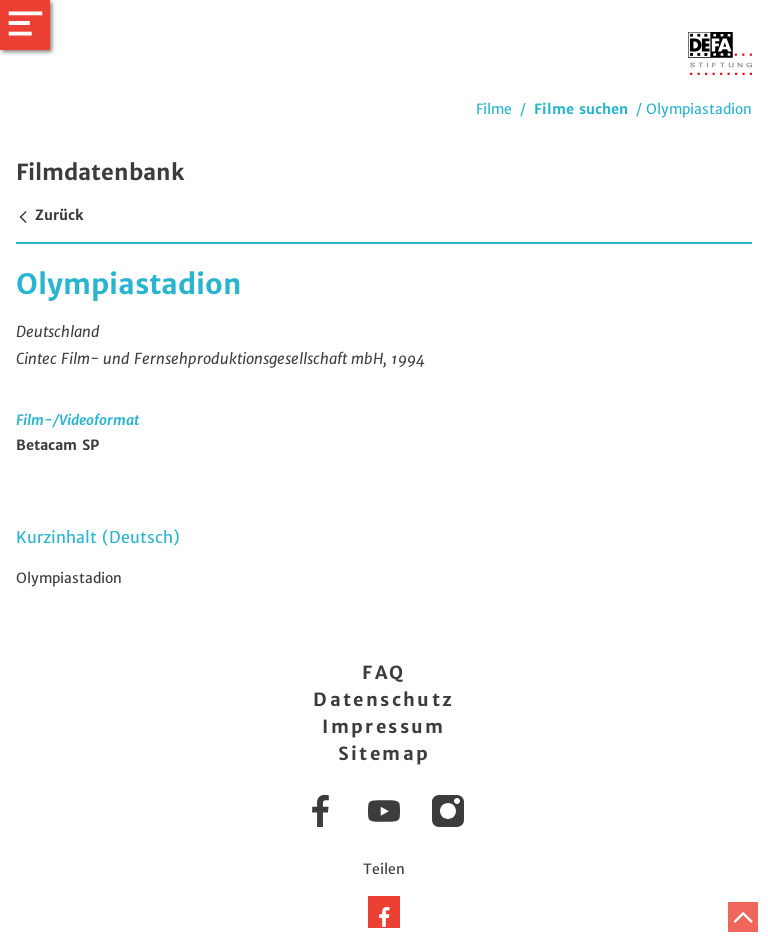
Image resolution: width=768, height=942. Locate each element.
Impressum (384, 726)
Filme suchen (581, 109)
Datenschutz (383, 699)
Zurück (49, 215)
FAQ (383, 672)
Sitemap (384, 753)
